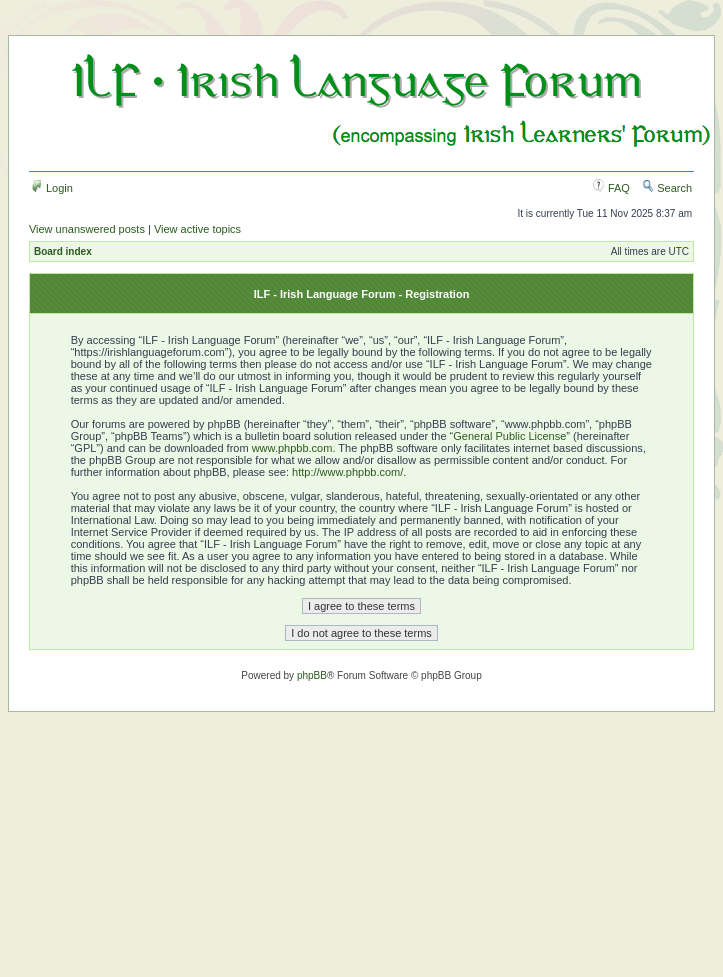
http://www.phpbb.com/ (347, 472)
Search (667, 188)
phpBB (312, 675)
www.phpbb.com (292, 448)
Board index (63, 251)
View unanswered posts (87, 229)
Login (52, 188)
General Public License (509, 436)
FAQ (611, 188)
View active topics (197, 229)
